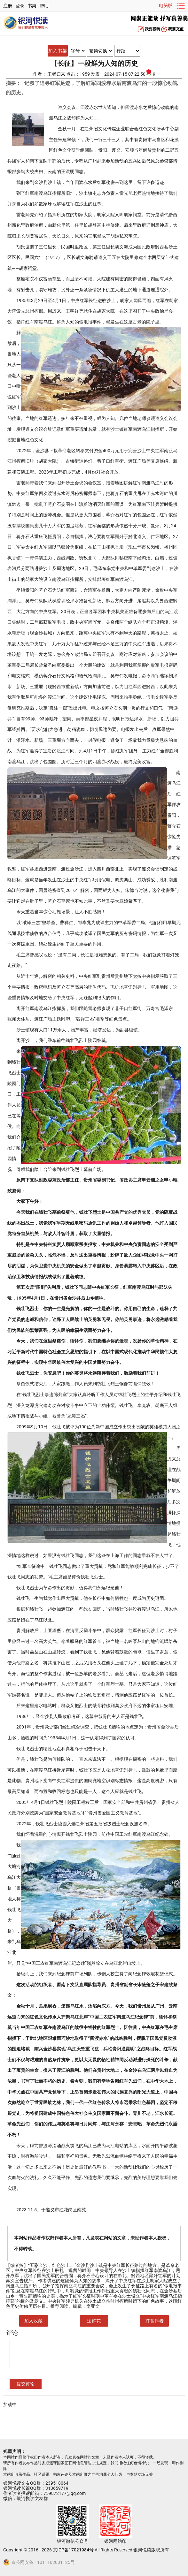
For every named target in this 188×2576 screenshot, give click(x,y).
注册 (7, 5)
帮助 (44, 5)
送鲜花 (94, 2320)
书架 (31, 5)
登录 (19, 5)
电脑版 (165, 5)
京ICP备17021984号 (73, 2549)
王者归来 (56, 74)
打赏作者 (154, 2320)
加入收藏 (33, 2320)
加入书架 (57, 50)
